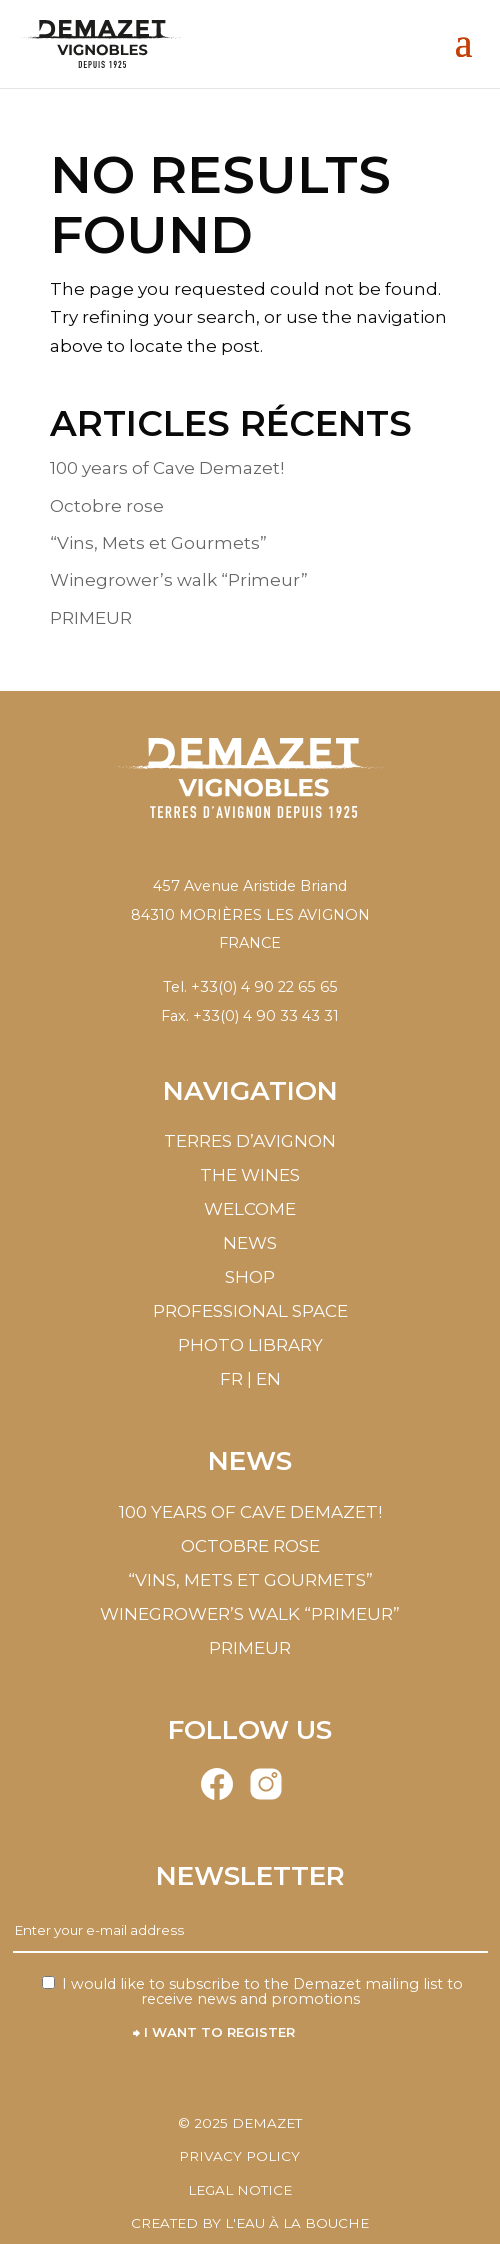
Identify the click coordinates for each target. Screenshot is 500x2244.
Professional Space (250, 1311)
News (250, 1243)
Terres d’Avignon (250, 1141)
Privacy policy (239, 2156)
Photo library (250, 1345)
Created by (250, 2223)
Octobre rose (107, 506)
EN (268, 1379)
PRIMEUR (91, 618)
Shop (250, 1277)
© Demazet (240, 2123)
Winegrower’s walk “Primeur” (179, 580)
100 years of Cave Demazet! (167, 468)
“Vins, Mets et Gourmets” (158, 543)
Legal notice (240, 2190)
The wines (250, 1175)
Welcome (250, 1209)
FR (231, 1379)
